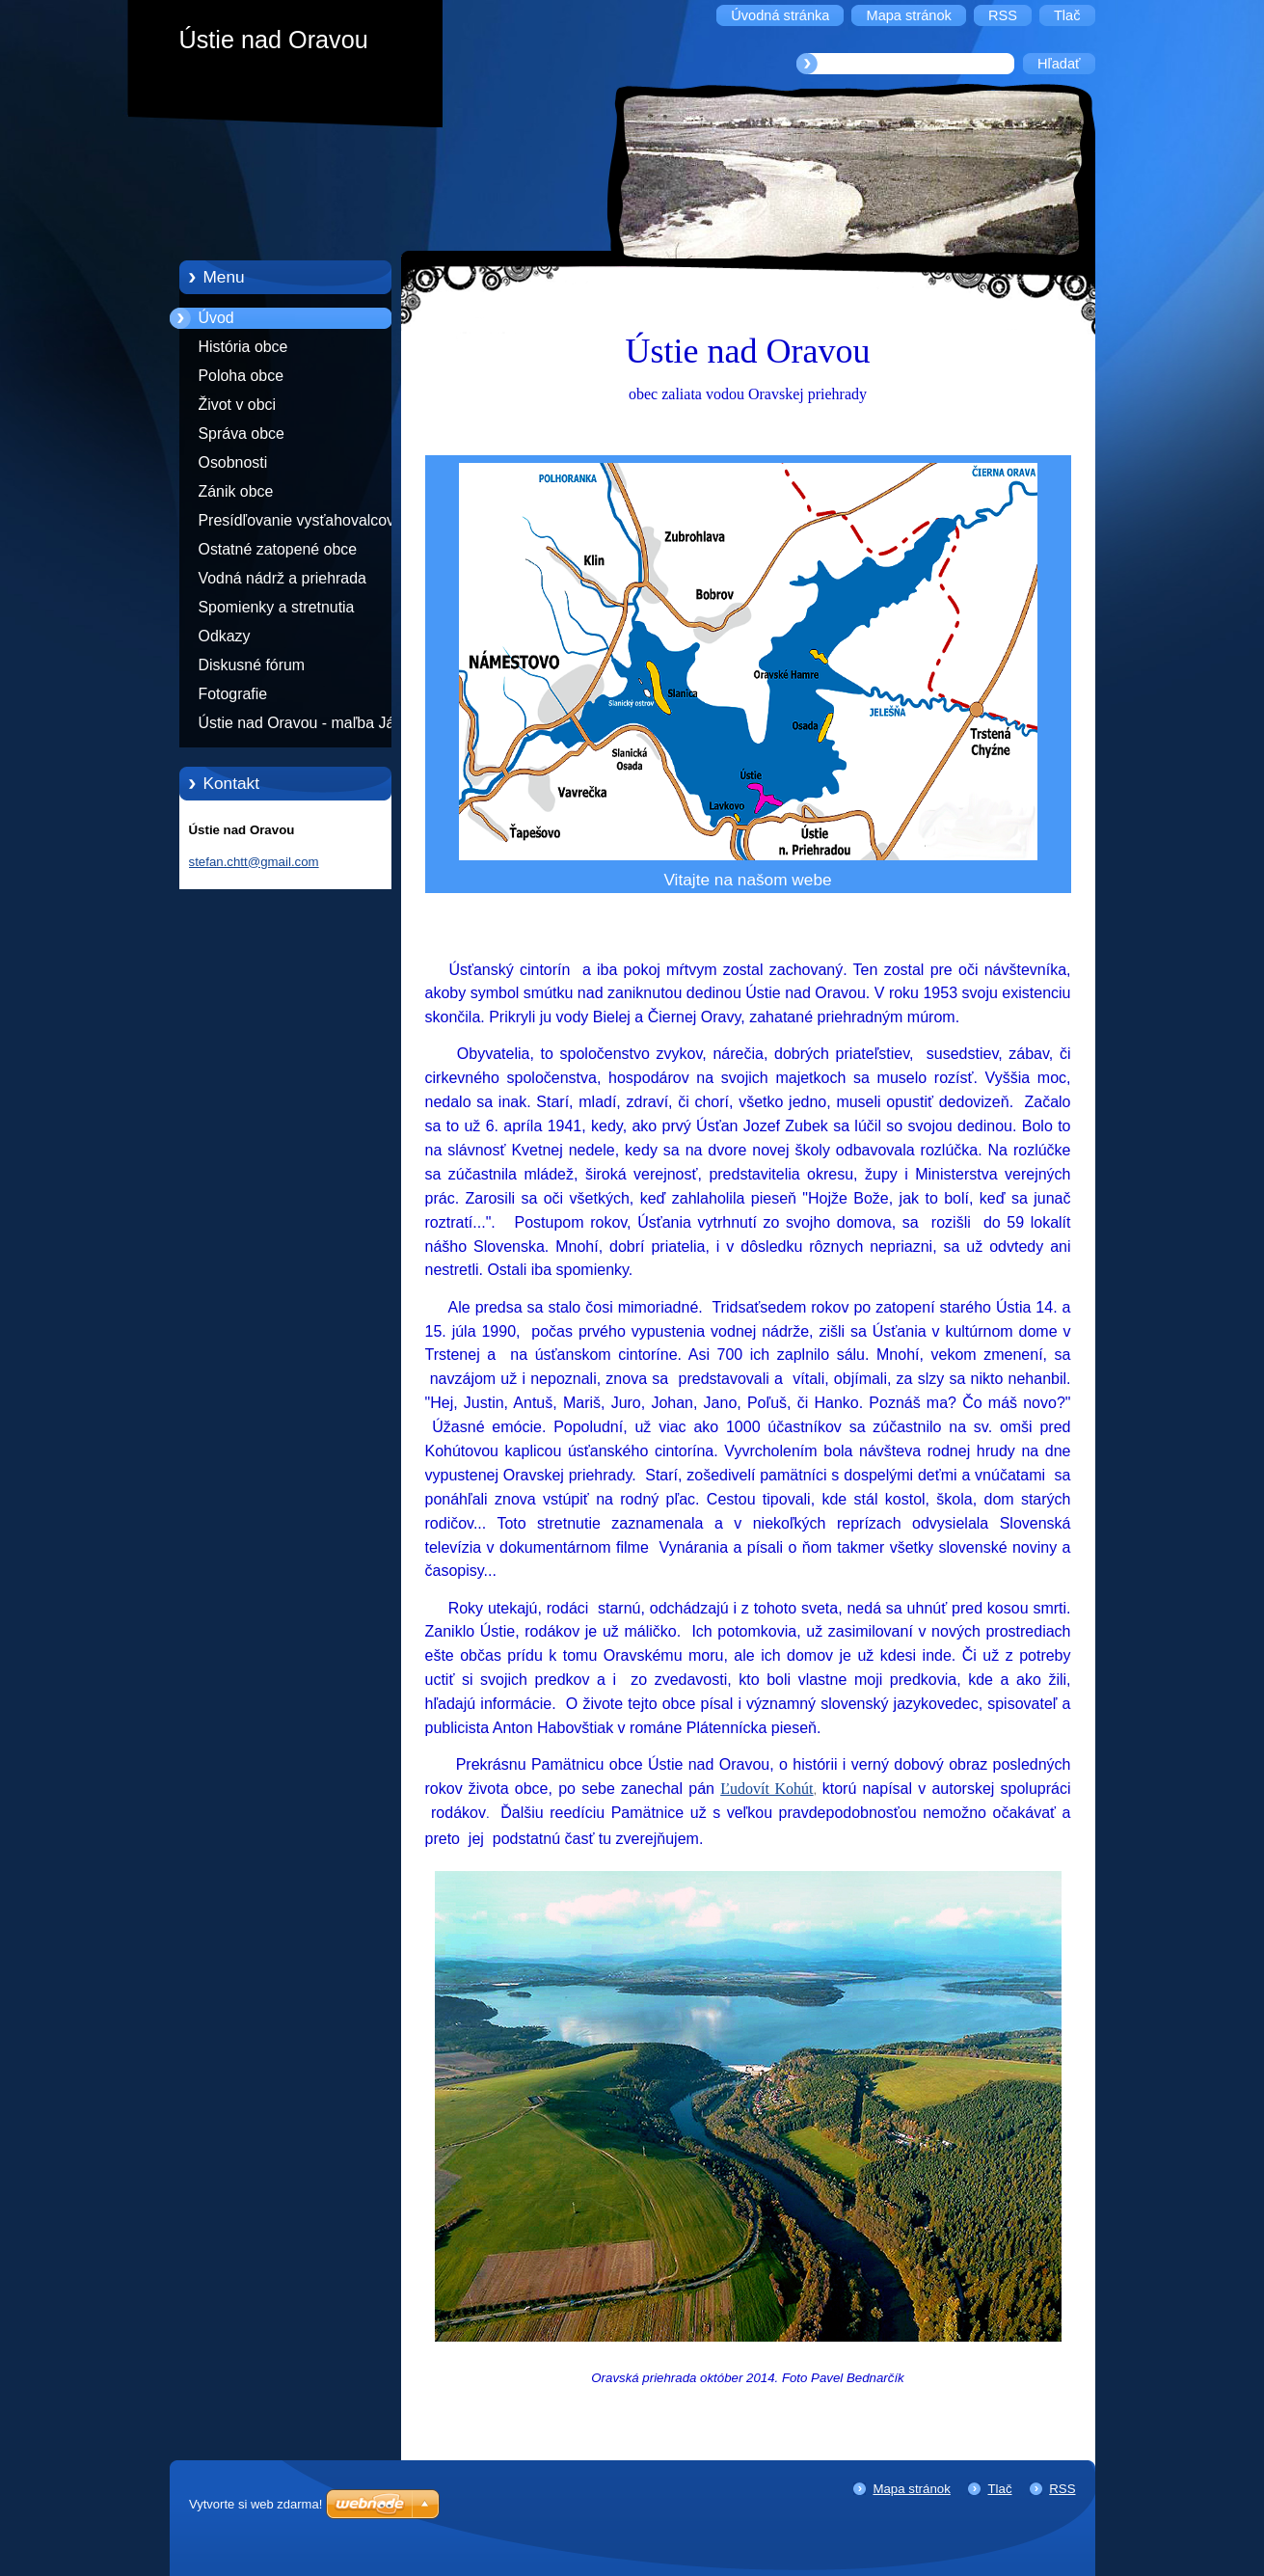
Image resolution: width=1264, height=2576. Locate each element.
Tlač (999, 2488)
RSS (1062, 2488)
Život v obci (238, 404)
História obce (243, 347)
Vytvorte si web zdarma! (255, 2504)
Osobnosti (233, 462)
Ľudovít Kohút (766, 1788)
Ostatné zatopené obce (278, 549)
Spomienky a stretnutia (277, 607)
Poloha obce (241, 375)
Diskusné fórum (252, 665)
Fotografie (233, 694)
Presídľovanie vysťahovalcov (297, 520)
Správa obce (241, 433)
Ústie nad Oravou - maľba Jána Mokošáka (305, 726)
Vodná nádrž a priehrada (282, 578)
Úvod (216, 318)
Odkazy (225, 636)
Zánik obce (236, 491)
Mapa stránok (911, 2488)
